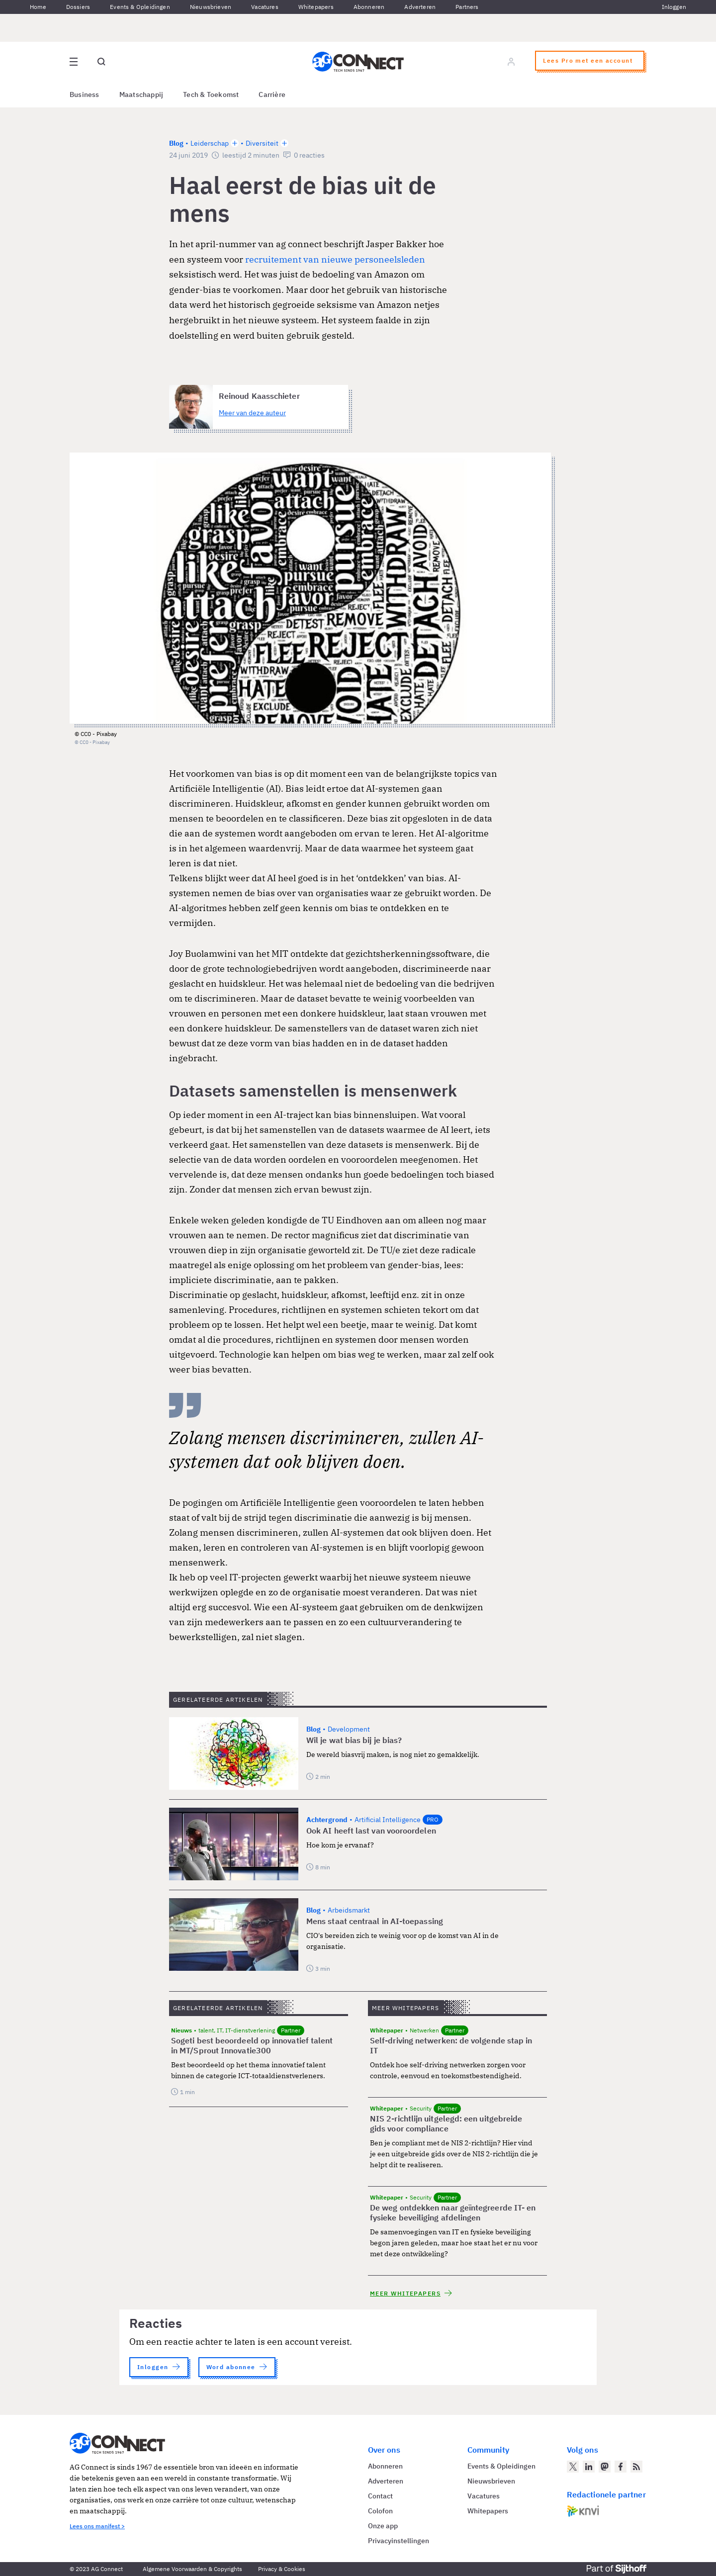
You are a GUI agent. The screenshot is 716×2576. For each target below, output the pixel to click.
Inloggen (674, 6)
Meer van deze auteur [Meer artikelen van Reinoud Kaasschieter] (252, 412)
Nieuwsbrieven (210, 6)
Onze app (383, 2525)
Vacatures (264, 6)
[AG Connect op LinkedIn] (589, 2467)
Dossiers (78, 6)
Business (84, 94)
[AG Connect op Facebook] (620, 2467)
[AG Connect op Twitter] (573, 2467)
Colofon (380, 2510)
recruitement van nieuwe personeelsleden (335, 259)
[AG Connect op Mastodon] (605, 2467)
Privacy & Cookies (281, 2569)
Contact (380, 2495)
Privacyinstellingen (398, 2540)
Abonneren (369, 6)
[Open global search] (101, 62)
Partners (466, 6)
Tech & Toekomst (211, 94)
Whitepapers (316, 6)
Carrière (272, 94)
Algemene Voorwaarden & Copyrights (192, 2569)
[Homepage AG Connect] (358, 62)
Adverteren (420, 6)
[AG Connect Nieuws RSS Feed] (636, 2467)
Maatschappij (141, 94)
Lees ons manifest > (97, 2526)
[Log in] (511, 62)
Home (38, 6)
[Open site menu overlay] (74, 62)
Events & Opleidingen (140, 6)
